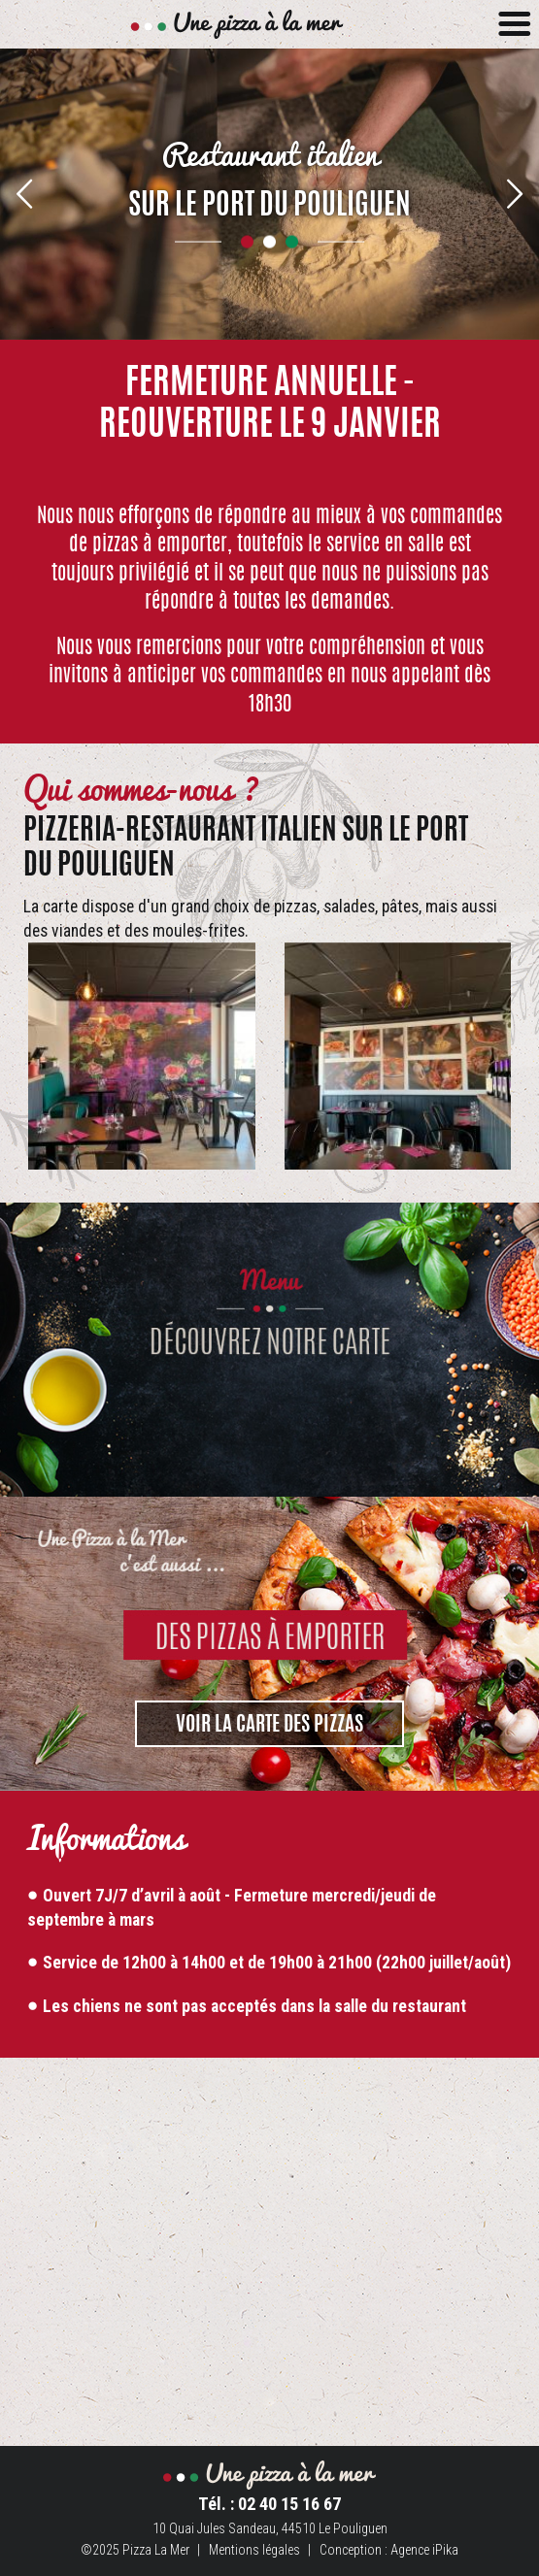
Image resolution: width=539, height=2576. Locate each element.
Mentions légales (254, 2550)
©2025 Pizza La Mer (135, 2550)
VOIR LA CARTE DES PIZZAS (269, 1725)
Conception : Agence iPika (389, 2550)
